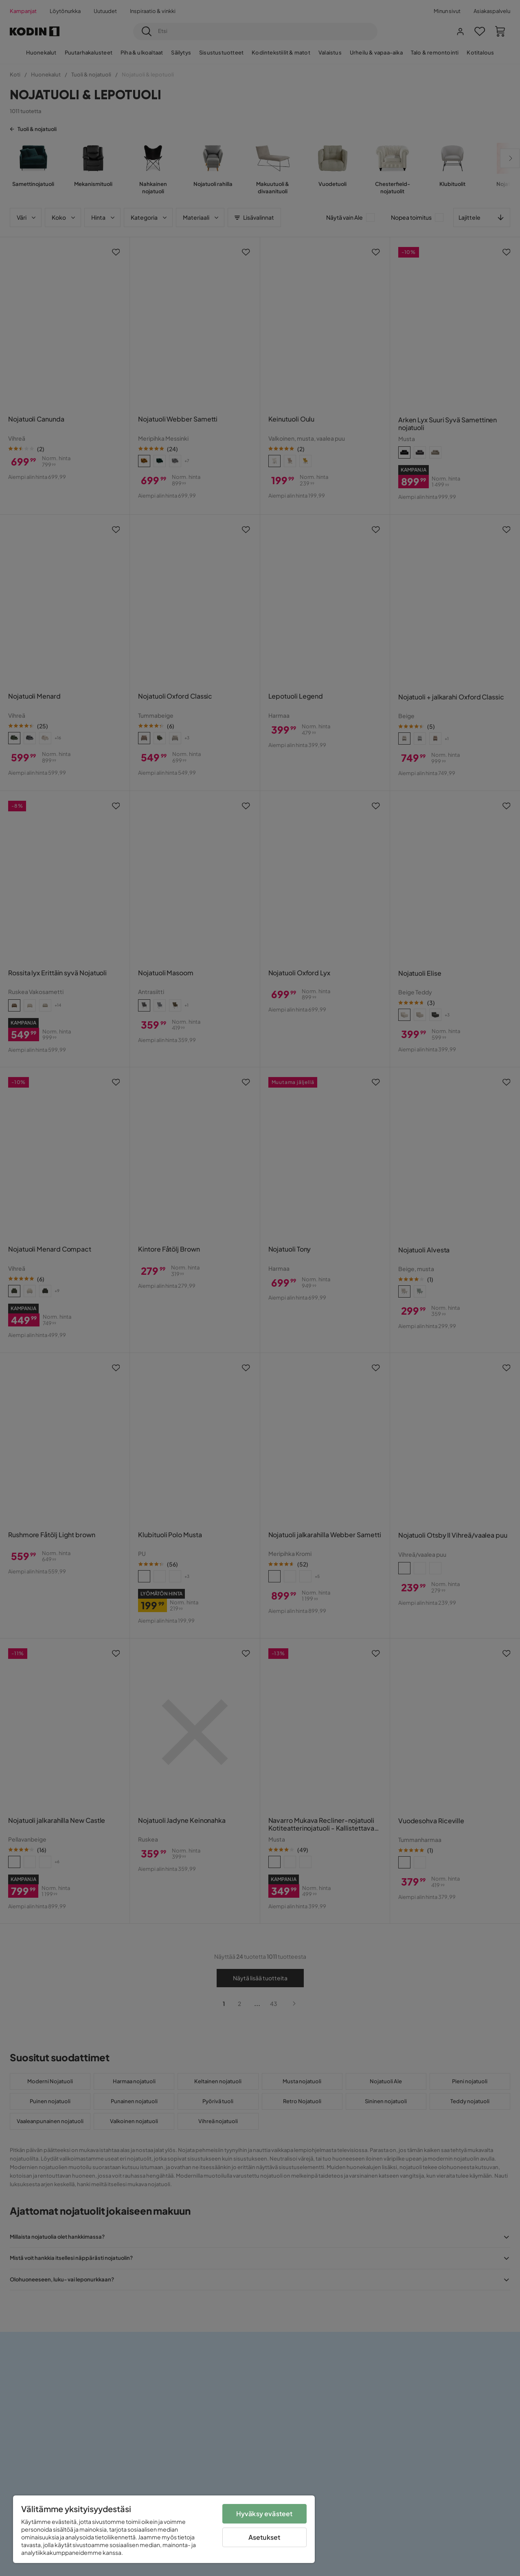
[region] (164, 2529)
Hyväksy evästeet (264, 2513)
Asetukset (264, 2537)
